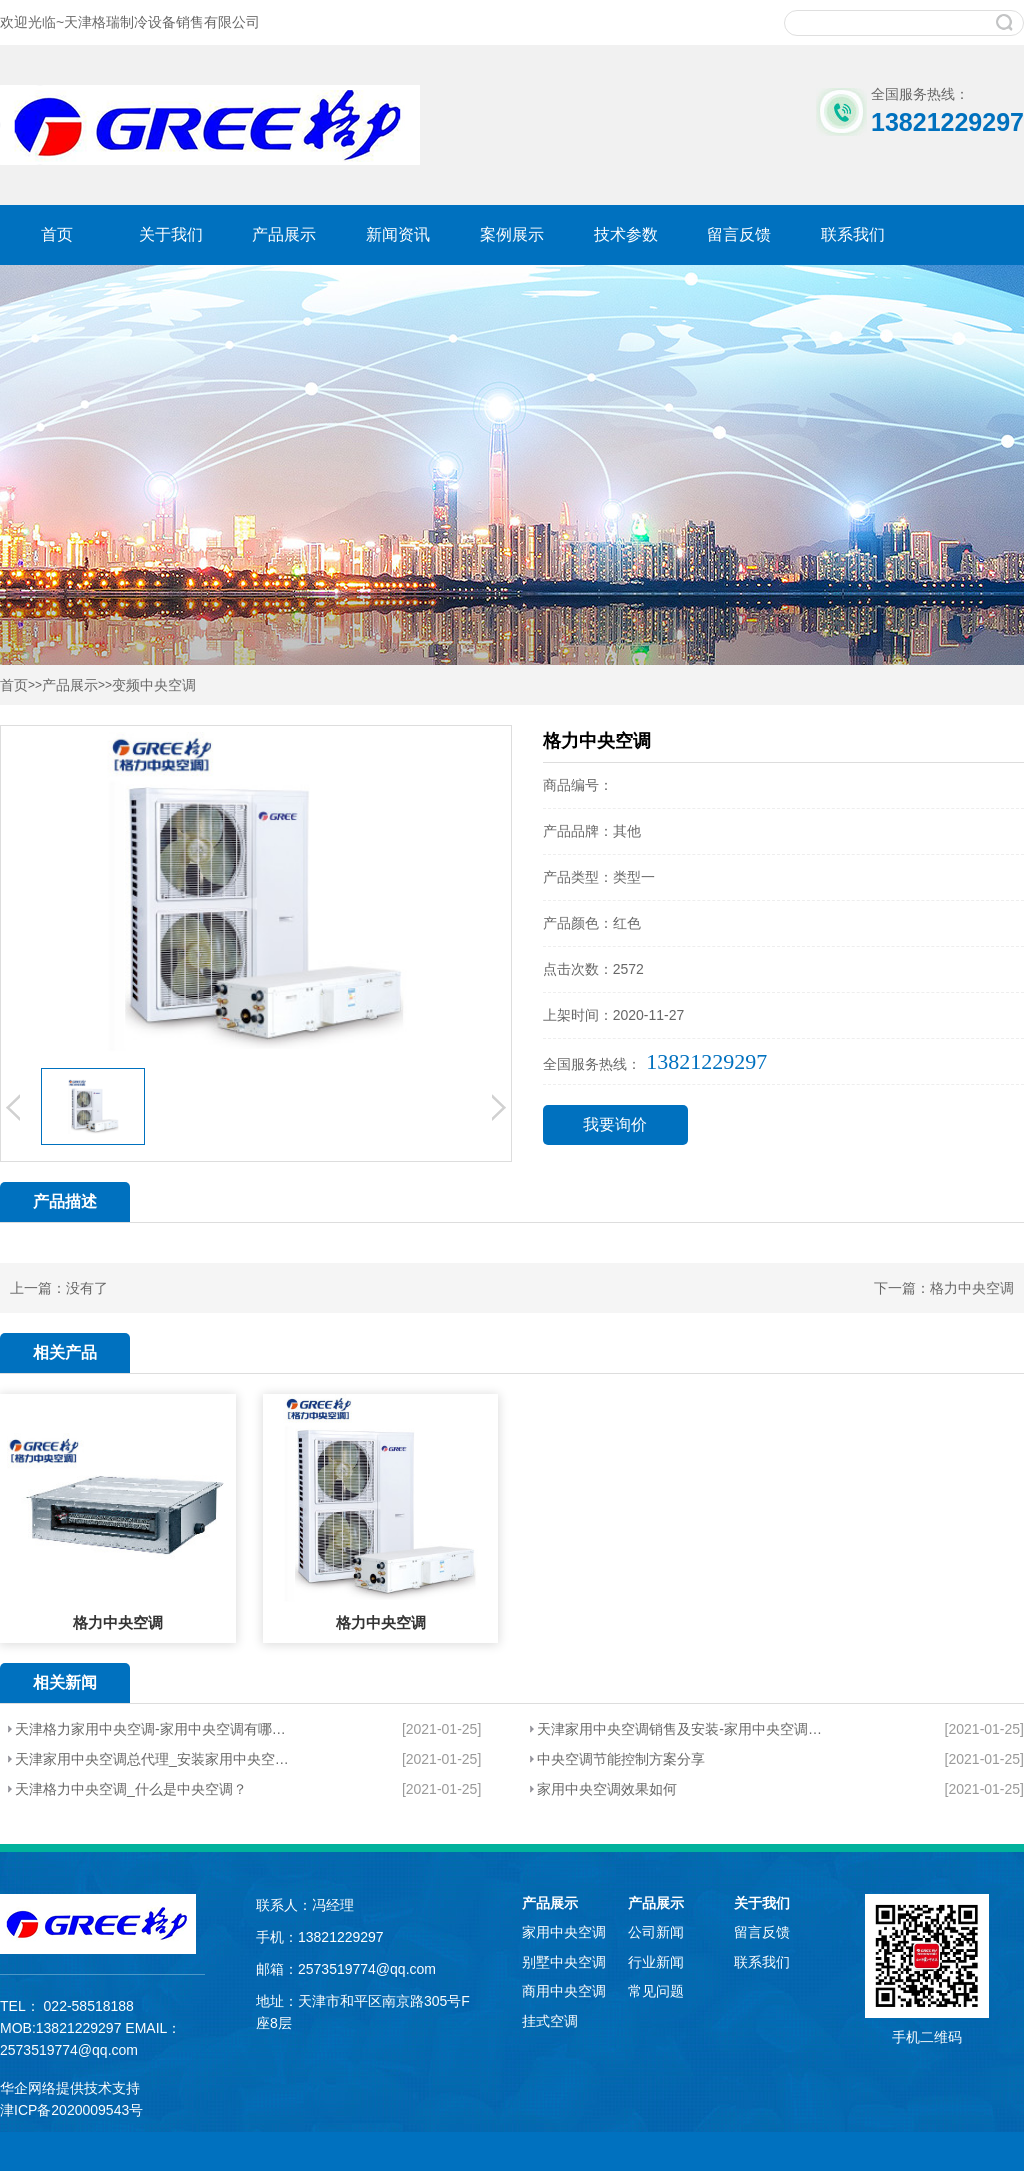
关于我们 (171, 234)
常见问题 (656, 1991)
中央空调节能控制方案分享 (621, 1759)
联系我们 (853, 234)
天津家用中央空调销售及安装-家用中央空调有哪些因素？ (683, 1729)
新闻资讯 (398, 234)
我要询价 (615, 1124)
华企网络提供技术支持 (70, 2088)
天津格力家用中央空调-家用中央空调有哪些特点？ (155, 1729)
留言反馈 (739, 234)
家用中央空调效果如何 (607, 1789)
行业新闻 (656, 1962)
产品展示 (284, 234)
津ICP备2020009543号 (71, 2110)
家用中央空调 (564, 1932)
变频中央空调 (154, 685)
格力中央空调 (972, 1288)
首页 (57, 234)
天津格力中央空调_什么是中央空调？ (131, 1789)
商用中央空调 (564, 1991)
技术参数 (626, 234)
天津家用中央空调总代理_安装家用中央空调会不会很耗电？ (155, 1759)
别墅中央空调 (564, 1962)
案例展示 (512, 234)
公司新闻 (656, 1932)
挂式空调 (550, 2021)
